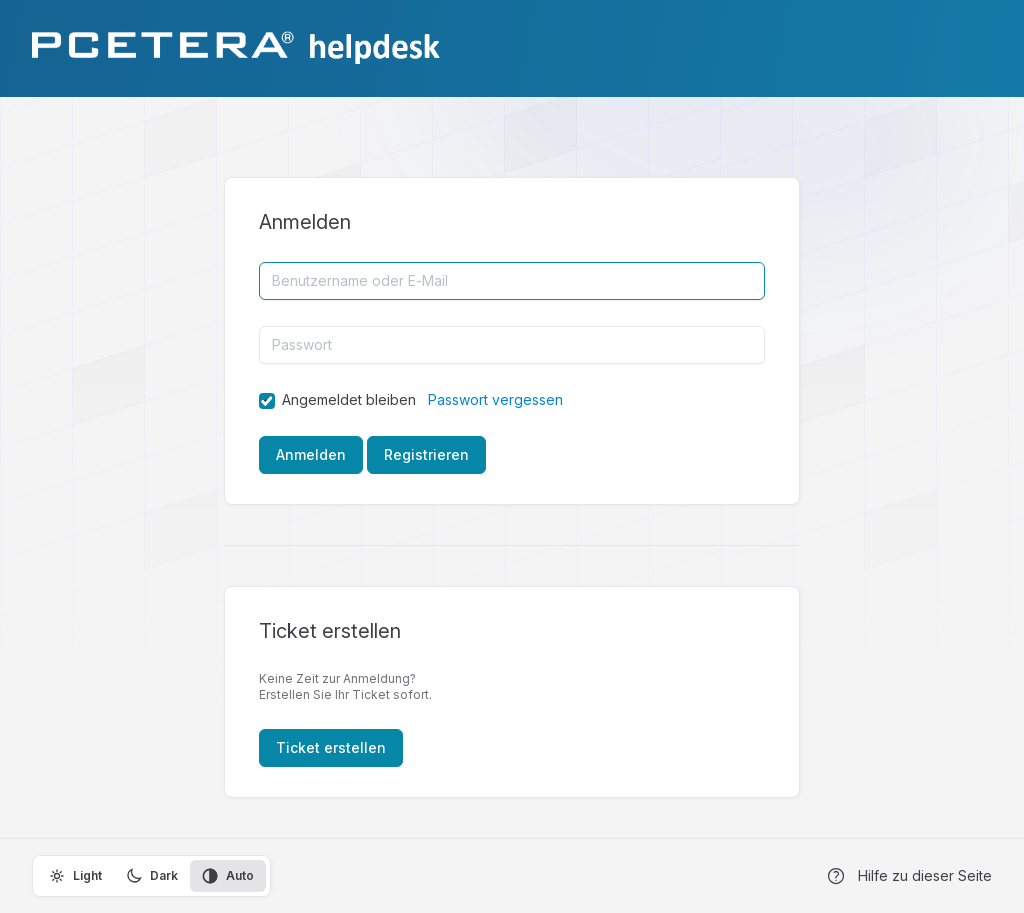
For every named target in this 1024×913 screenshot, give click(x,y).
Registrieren (426, 454)
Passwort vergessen (495, 399)
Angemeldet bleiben (349, 399)
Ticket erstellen (331, 747)
